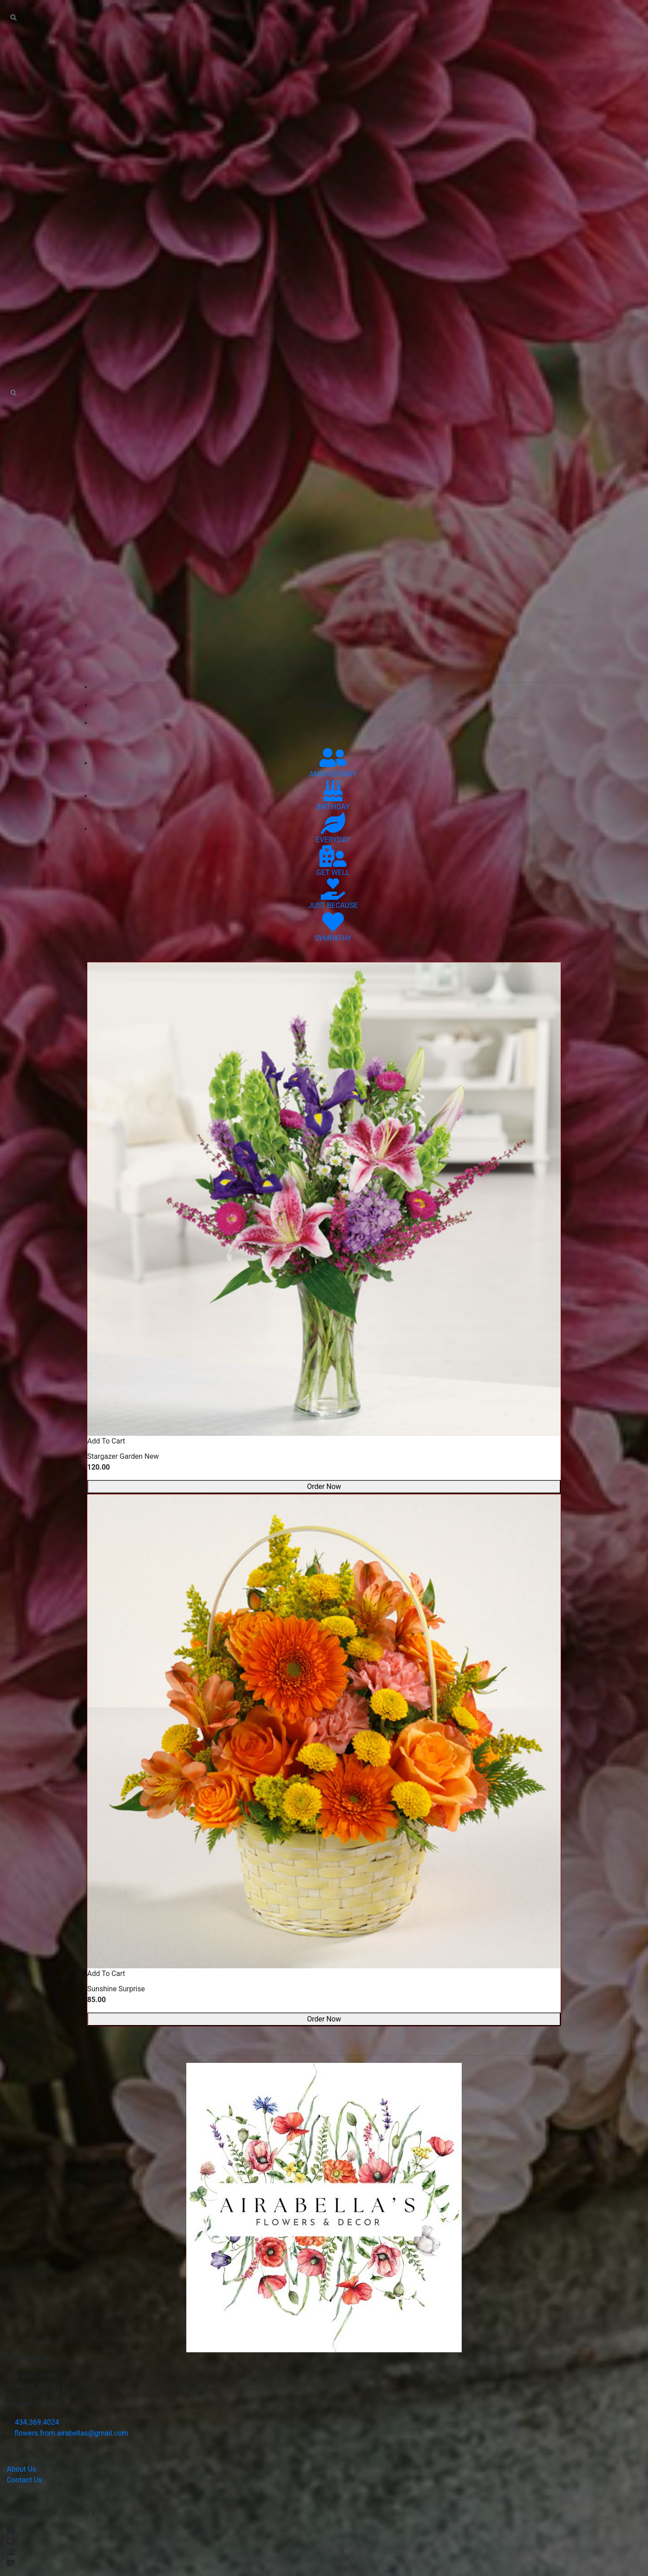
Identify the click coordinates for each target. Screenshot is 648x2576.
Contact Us (24, 2480)
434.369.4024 (37, 2422)
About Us (21, 2469)
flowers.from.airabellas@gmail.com (71, 2433)
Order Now (324, 1486)
